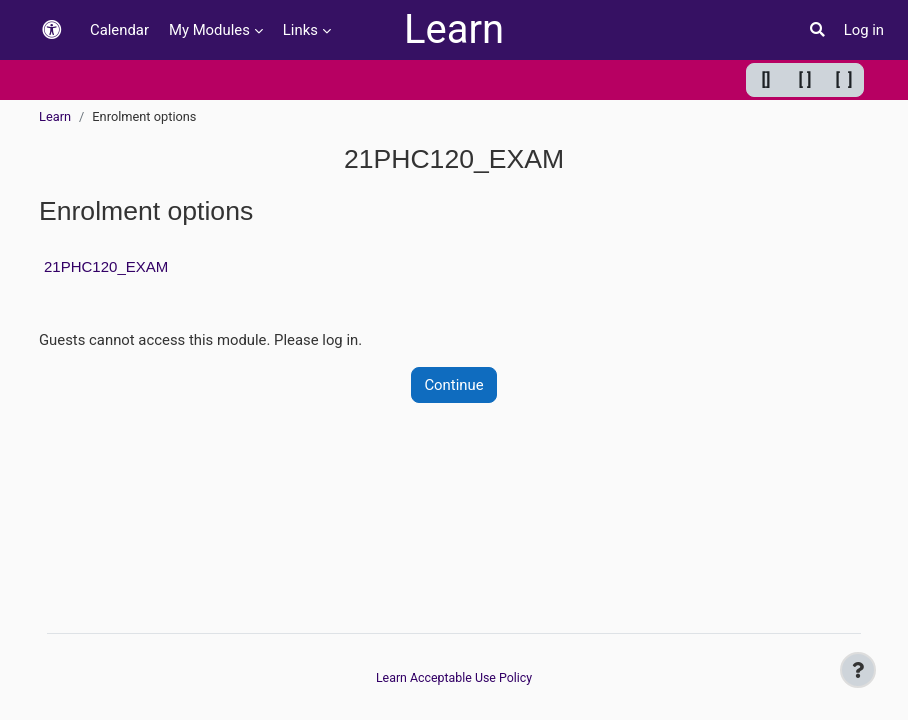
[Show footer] (858, 670)
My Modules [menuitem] (209, 30)
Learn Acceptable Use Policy (454, 678)
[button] (52, 30)
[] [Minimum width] (766, 79)
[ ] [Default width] (805, 79)
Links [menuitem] (300, 30)
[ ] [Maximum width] (844, 79)
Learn (454, 29)
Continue (453, 385)
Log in (864, 30)
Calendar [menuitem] (119, 30)
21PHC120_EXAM (106, 266)
